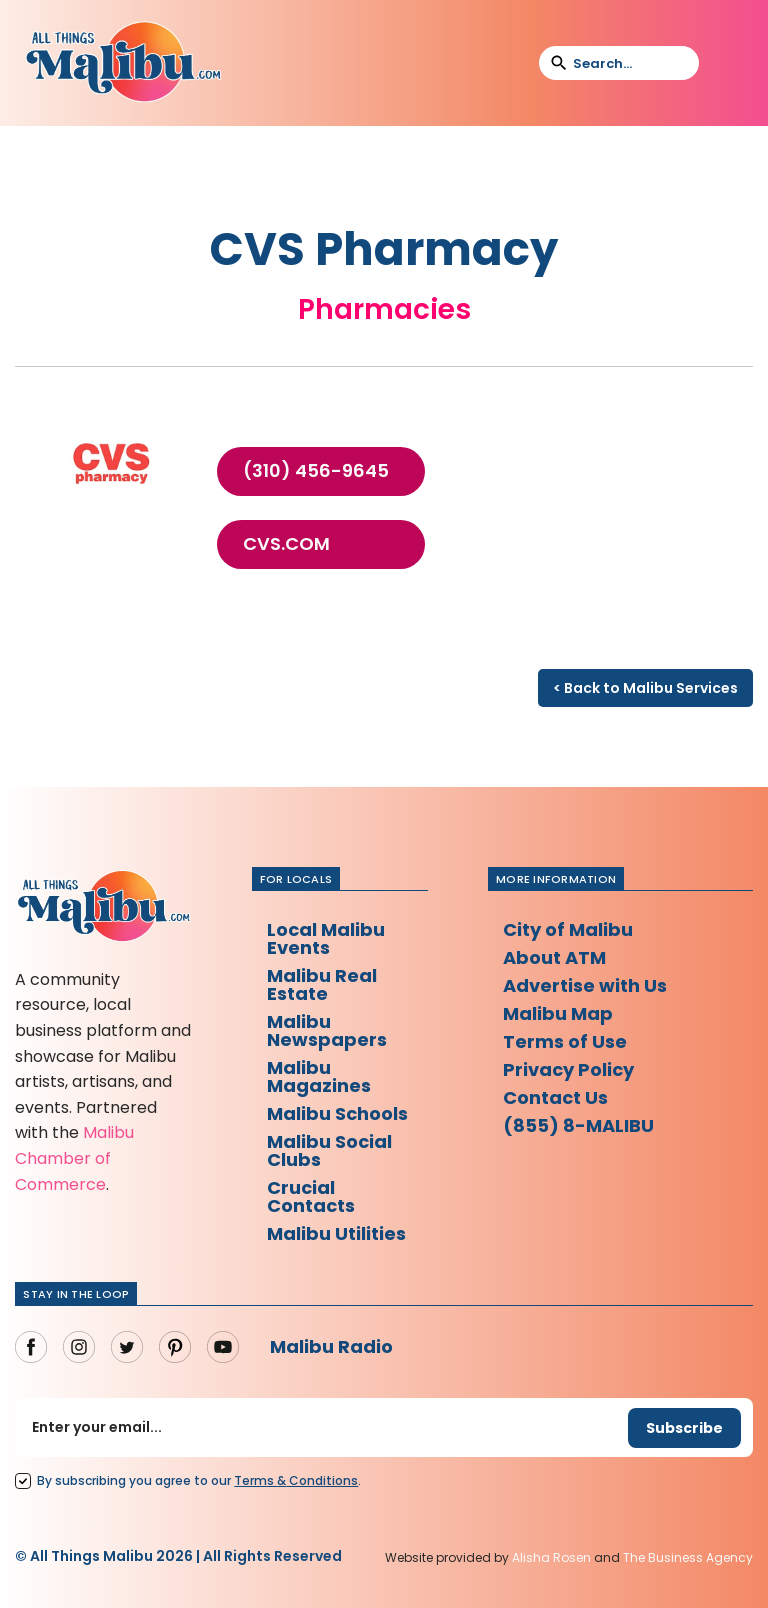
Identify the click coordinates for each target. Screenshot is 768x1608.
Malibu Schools (337, 1113)
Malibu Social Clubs (329, 1150)
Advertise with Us (585, 985)
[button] (727, 63)
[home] (123, 63)
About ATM (554, 957)
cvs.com (286, 544)
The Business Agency (688, 1557)
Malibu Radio (331, 1346)
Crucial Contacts (311, 1196)
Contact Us (555, 1097)
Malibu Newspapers (327, 1030)
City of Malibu (568, 929)
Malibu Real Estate (322, 984)
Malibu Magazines (319, 1076)
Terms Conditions (296, 1480)
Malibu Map (558, 1013)
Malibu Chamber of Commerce (74, 1158)
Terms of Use (565, 1041)
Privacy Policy (568, 1069)
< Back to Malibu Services (645, 688)
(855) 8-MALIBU (578, 1125)
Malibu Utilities (336, 1233)
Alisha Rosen (551, 1557)
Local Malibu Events (326, 938)
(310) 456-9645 (316, 471)
